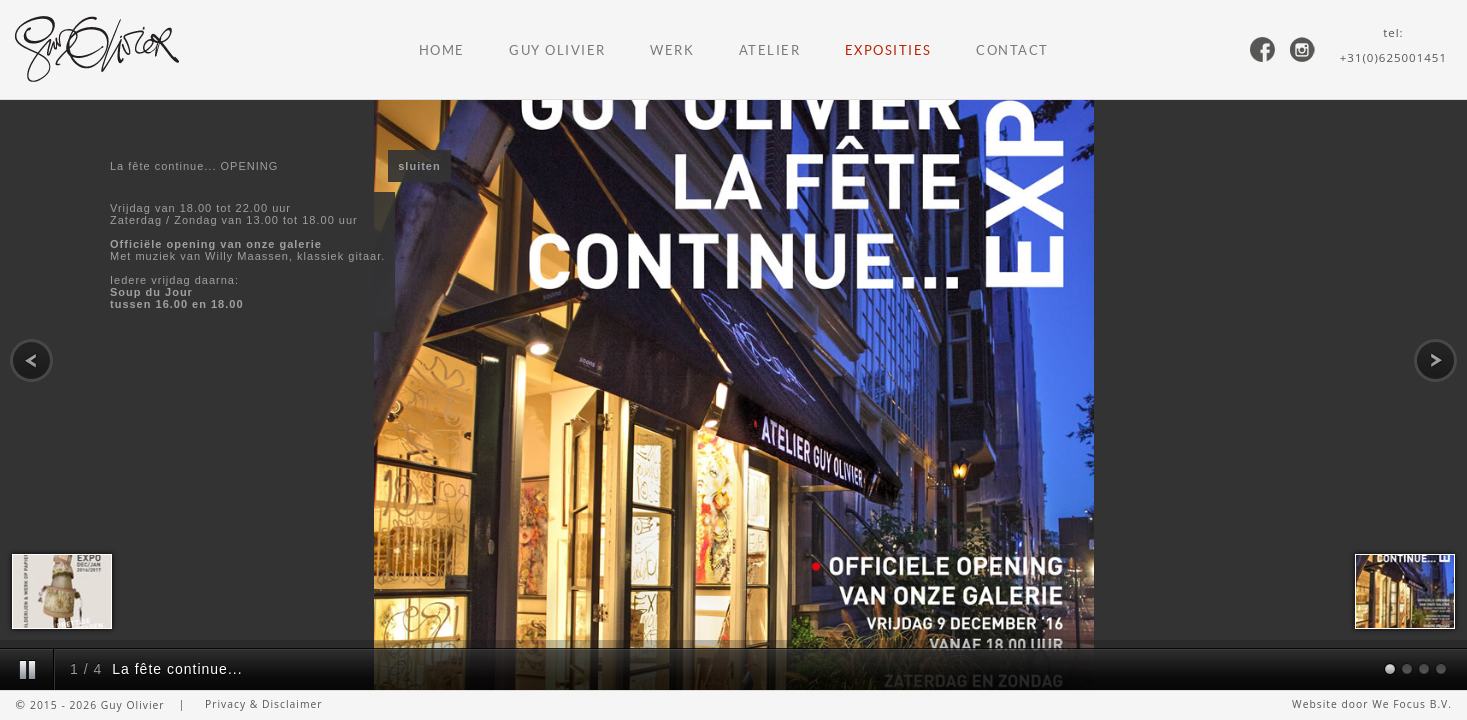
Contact (1012, 50)
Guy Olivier (557, 50)
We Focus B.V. (1412, 704)
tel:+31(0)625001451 (1393, 45)
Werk (672, 50)
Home (442, 50)
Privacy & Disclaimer (264, 704)
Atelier (770, 50)
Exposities (888, 50)
